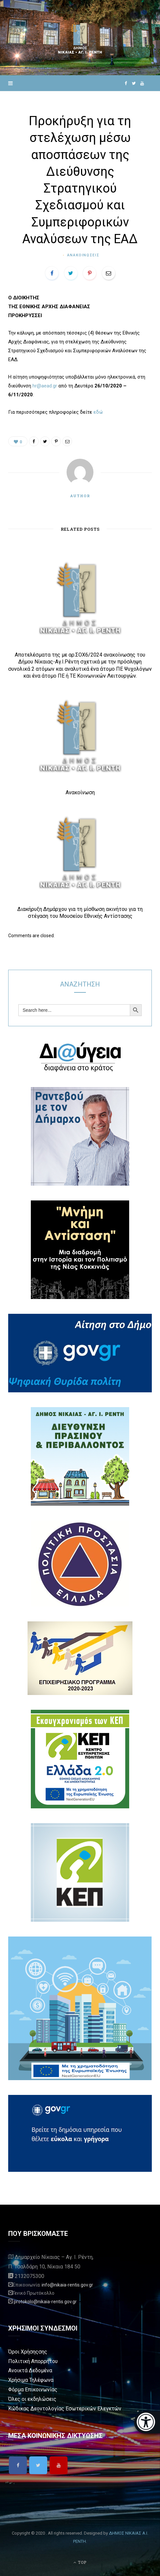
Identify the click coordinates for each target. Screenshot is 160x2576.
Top (80, 2562)
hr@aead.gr (44, 386)
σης (42, 2352)
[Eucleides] (147, 2422)
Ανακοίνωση (80, 792)
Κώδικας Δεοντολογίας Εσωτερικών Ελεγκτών (64, 2408)
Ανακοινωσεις (83, 255)
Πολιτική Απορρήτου (33, 2361)
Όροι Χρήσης (23, 2352)
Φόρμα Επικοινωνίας (32, 2389)
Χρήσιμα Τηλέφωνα (30, 2380)
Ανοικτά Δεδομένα (30, 2370)
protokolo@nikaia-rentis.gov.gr (45, 2301)
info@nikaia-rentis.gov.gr (67, 2284)
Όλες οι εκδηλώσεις (32, 2399)
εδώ (98, 412)
